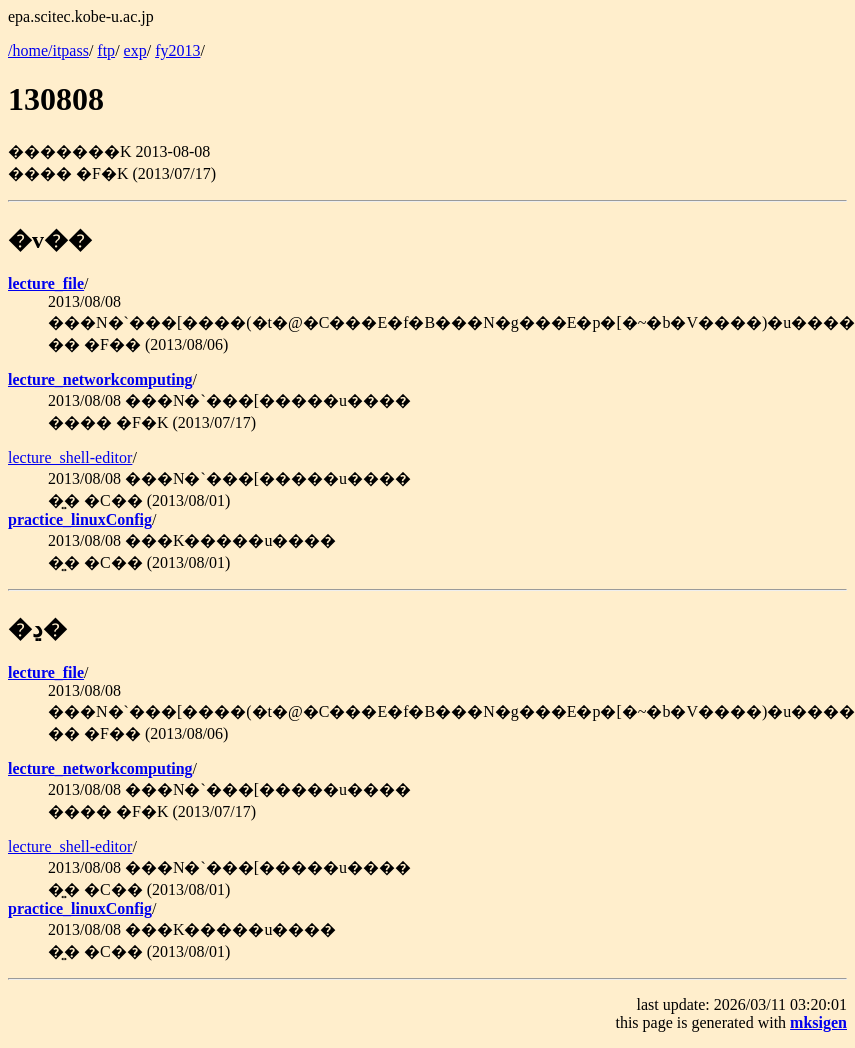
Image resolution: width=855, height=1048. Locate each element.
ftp (106, 50)
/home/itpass (48, 50)
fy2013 (177, 50)
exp (135, 50)
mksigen (818, 1022)
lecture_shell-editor (70, 457)
